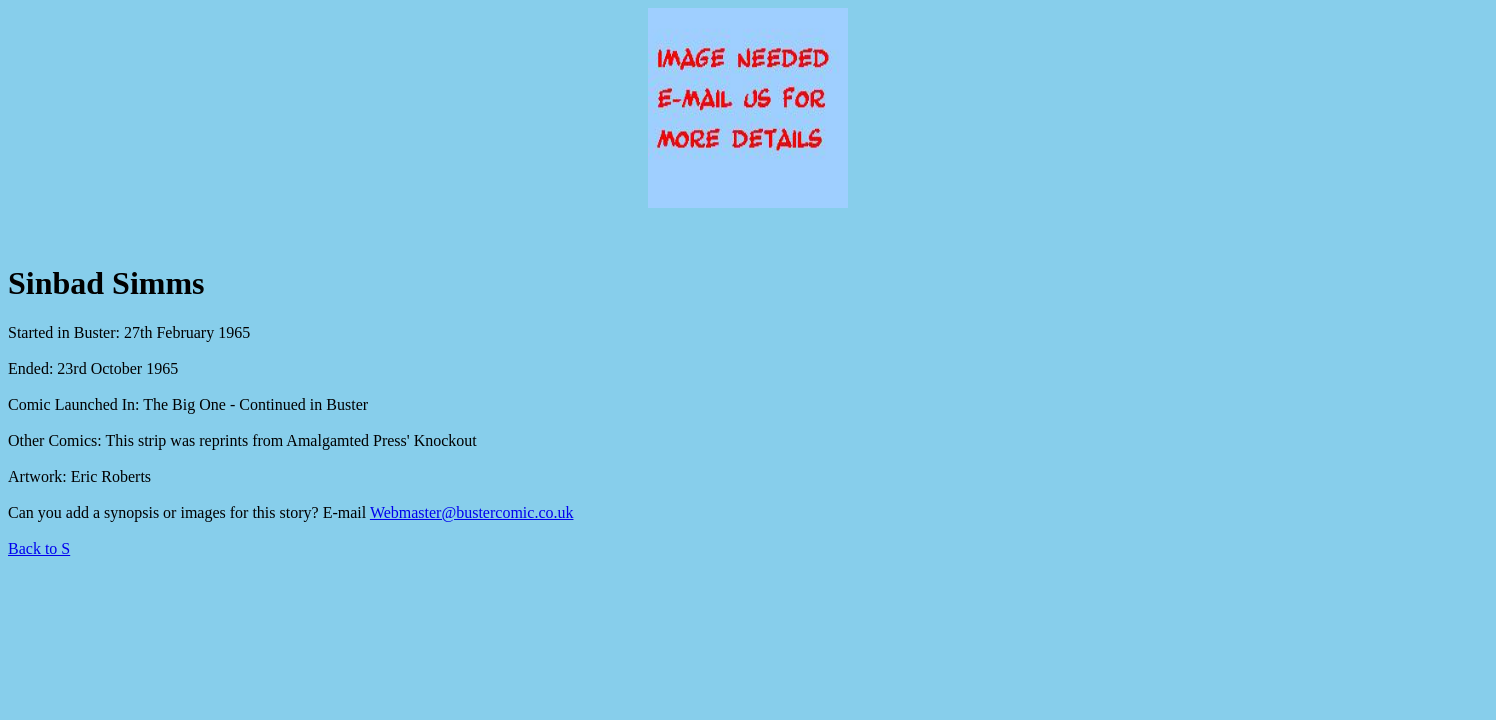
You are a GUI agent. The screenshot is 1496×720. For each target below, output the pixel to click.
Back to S (39, 548)
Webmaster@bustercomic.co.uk (472, 512)
